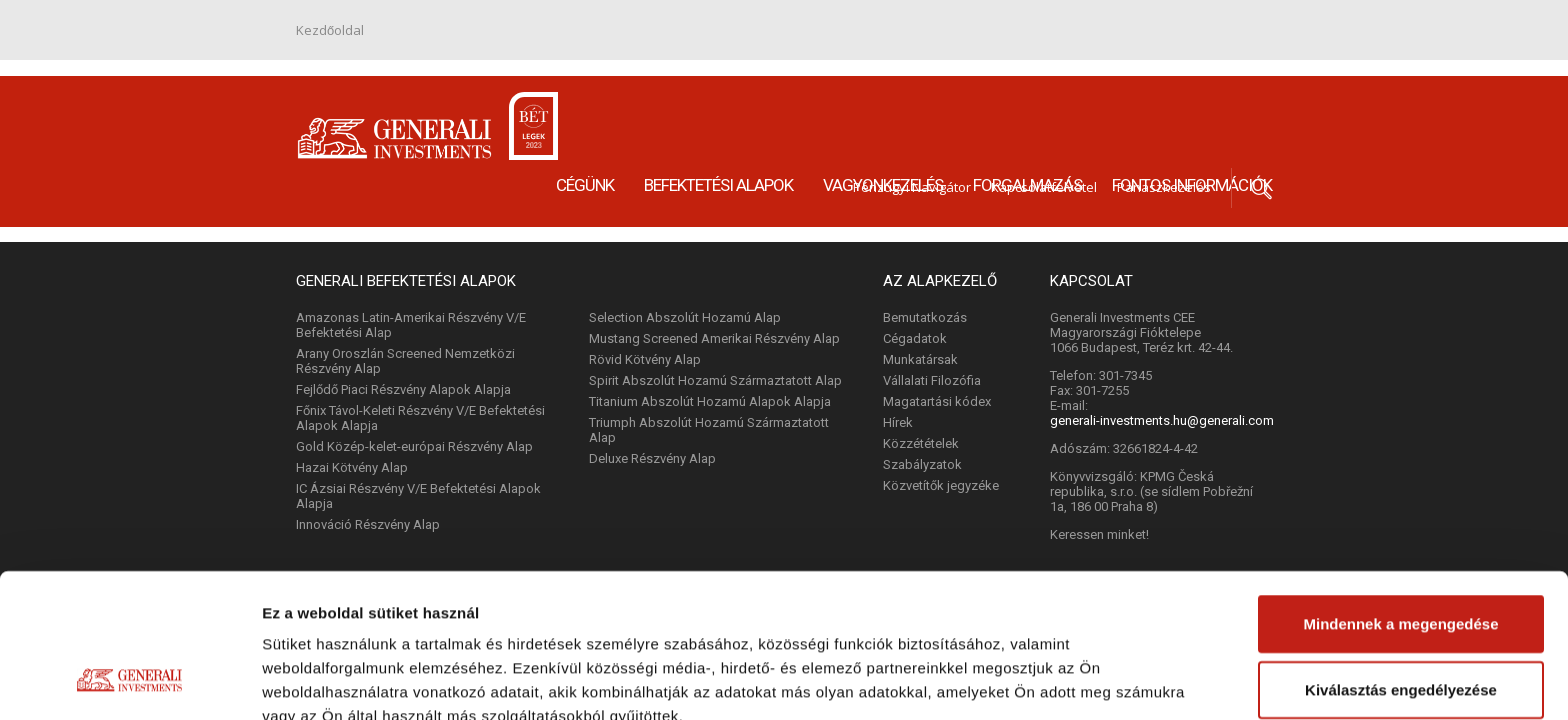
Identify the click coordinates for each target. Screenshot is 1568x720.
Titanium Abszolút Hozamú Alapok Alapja (710, 401)
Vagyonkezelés (883, 109)
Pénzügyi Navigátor (912, 39)
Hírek (898, 422)
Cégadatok (915, 338)
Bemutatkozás (925, 317)
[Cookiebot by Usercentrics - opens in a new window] (129, 681)
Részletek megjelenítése (349, 680)
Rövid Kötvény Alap (645, 359)
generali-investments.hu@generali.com (1162, 420)
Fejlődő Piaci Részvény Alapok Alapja (403, 389)
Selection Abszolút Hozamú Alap (685, 317)
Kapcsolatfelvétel (1044, 39)
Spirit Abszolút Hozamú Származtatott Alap (715, 380)
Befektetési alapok (718, 109)
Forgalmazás (1027, 109)
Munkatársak (920, 359)
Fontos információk (1192, 109)
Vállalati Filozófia (932, 380)
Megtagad (1401, 624)
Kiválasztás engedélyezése (1401, 559)
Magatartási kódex (937, 401)
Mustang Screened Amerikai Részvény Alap (714, 338)
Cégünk (585, 109)
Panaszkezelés (1164, 39)
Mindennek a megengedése (1400, 493)
